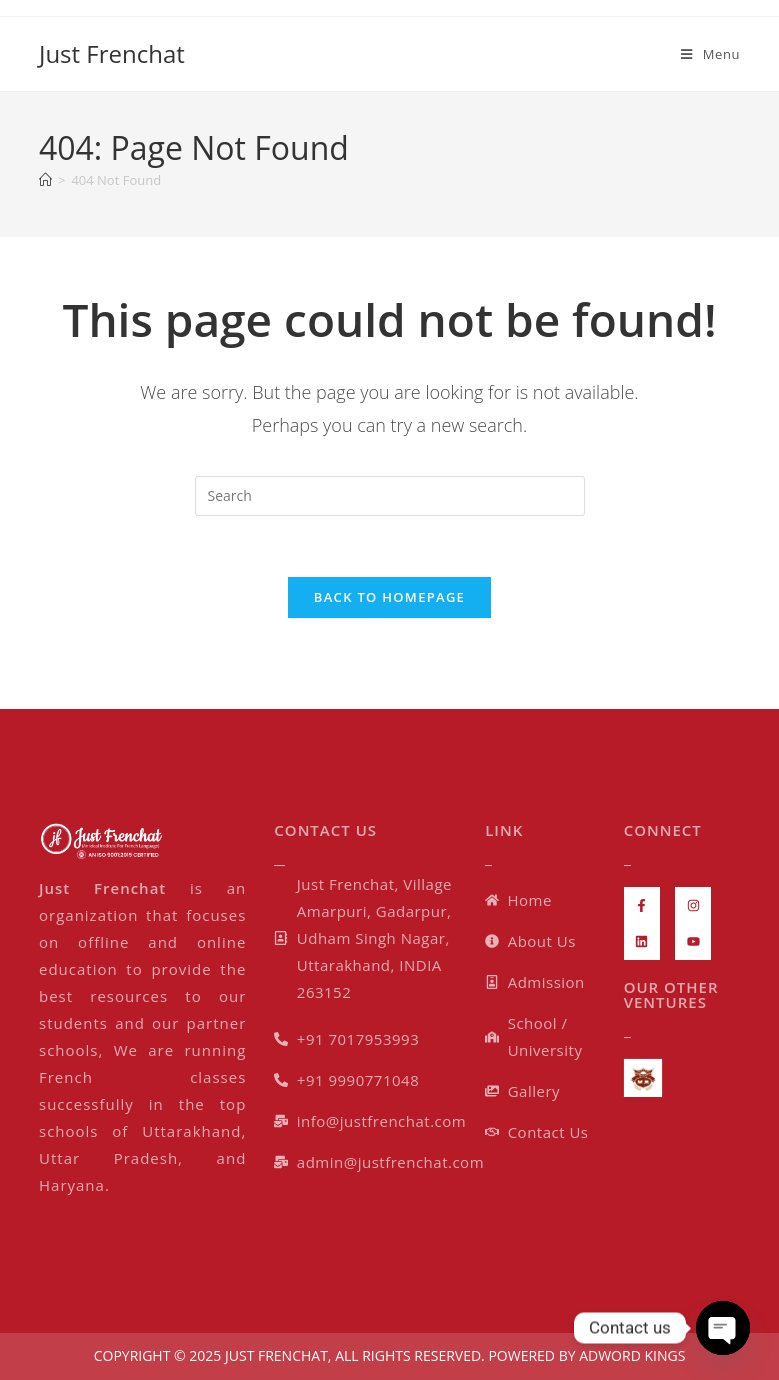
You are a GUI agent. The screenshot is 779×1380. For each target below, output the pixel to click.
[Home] (45, 180)
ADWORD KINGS (631, 1355)
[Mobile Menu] (710, 54)
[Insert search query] (390, 496)
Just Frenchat (112, 53)
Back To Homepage (389, 597)
